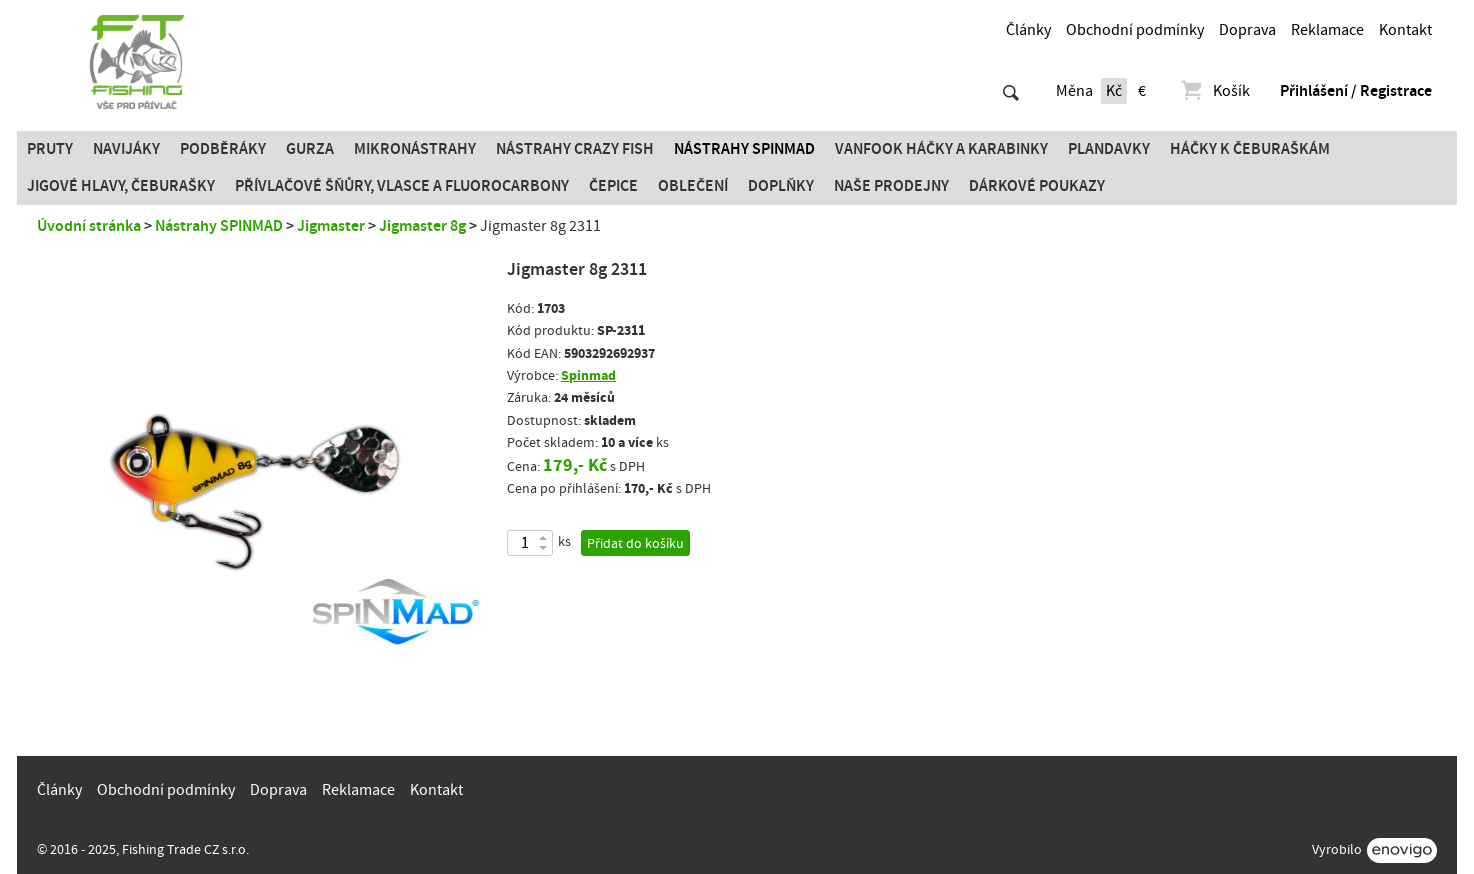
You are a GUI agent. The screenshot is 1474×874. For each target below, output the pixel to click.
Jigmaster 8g (422, 226)
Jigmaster (331, 226)
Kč (1114, 91)
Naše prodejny (891, 186)
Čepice (613, 186)
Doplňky (781, 186)
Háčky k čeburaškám (1250, 149)
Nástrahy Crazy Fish (575, 149)
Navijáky (126, 149)
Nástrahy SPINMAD (744, 149)
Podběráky (223, 149)
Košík (1214, 91)
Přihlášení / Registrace (1356, 91)
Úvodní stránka (89, 226)
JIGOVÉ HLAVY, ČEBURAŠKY (121, 186)
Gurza (310, 149)
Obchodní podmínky (1135, 30)
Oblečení (693, 186)
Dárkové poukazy (1037, 186)
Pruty (50, 149)
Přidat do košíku (635, 544)
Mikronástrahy (415, 149)
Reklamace (1327, 30)
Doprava (1247, 30)
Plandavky (1109, 149)
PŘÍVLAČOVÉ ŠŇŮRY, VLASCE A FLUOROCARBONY (402, 186)
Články (1028, 30)
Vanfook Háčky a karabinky (941, 149)
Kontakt (1405, 30)
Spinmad (588, 375)
